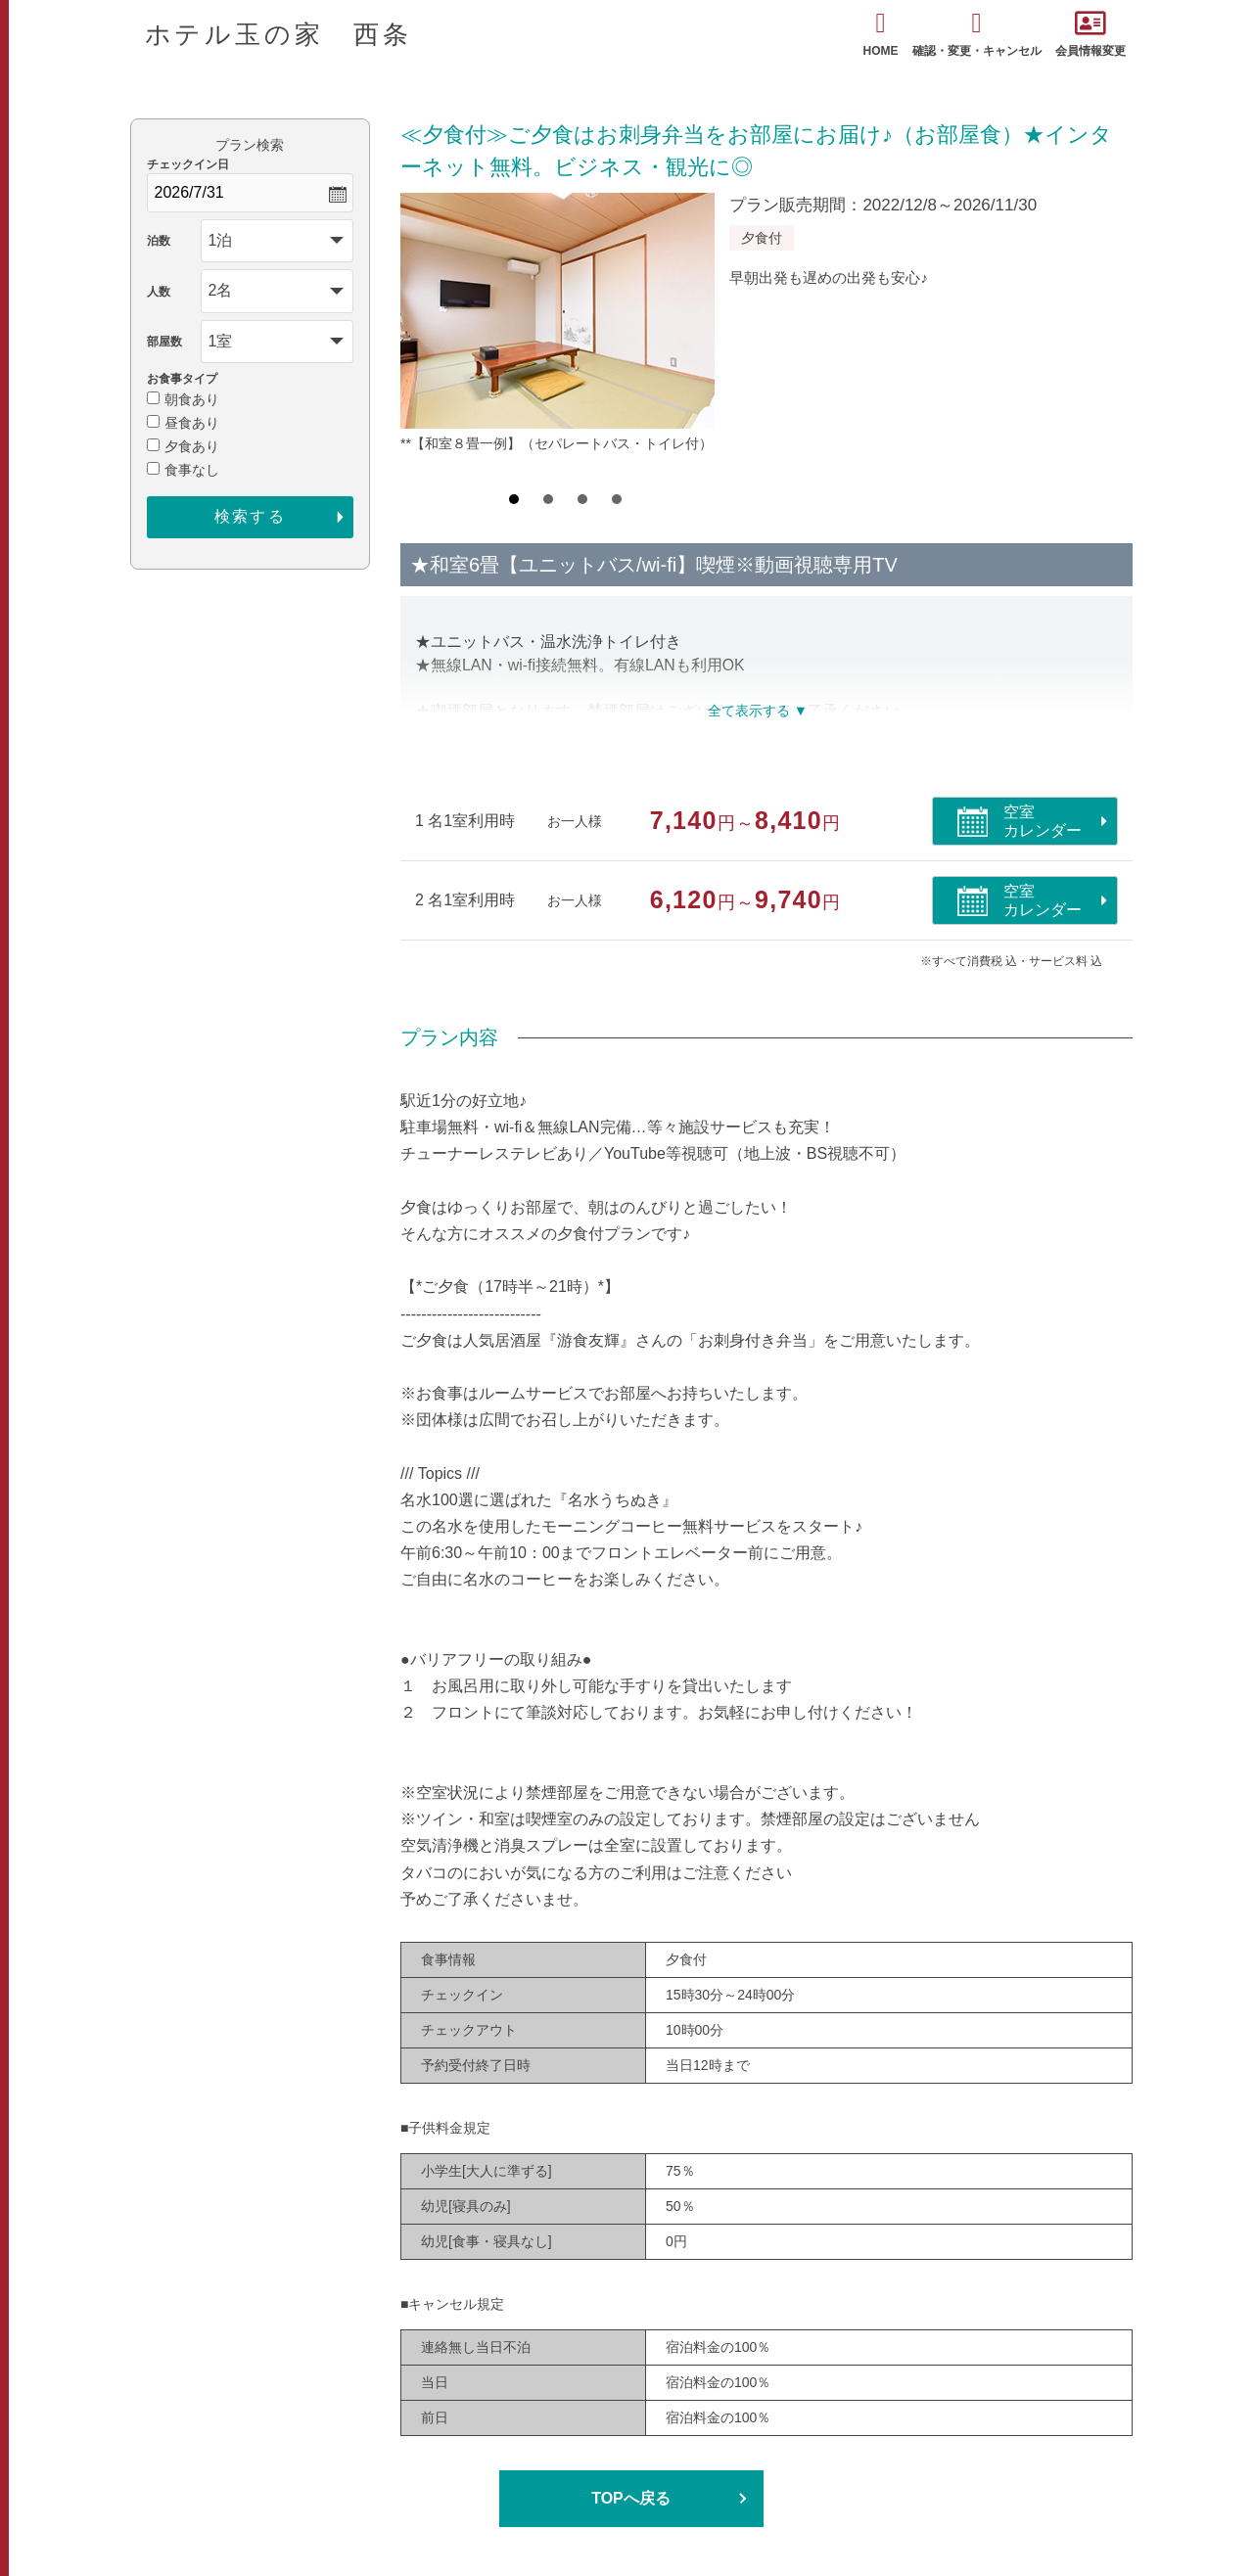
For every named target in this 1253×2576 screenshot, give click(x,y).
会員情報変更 (1090, 34)
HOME (881, 34)
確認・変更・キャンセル (977, 34)
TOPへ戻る (631, 2498)
